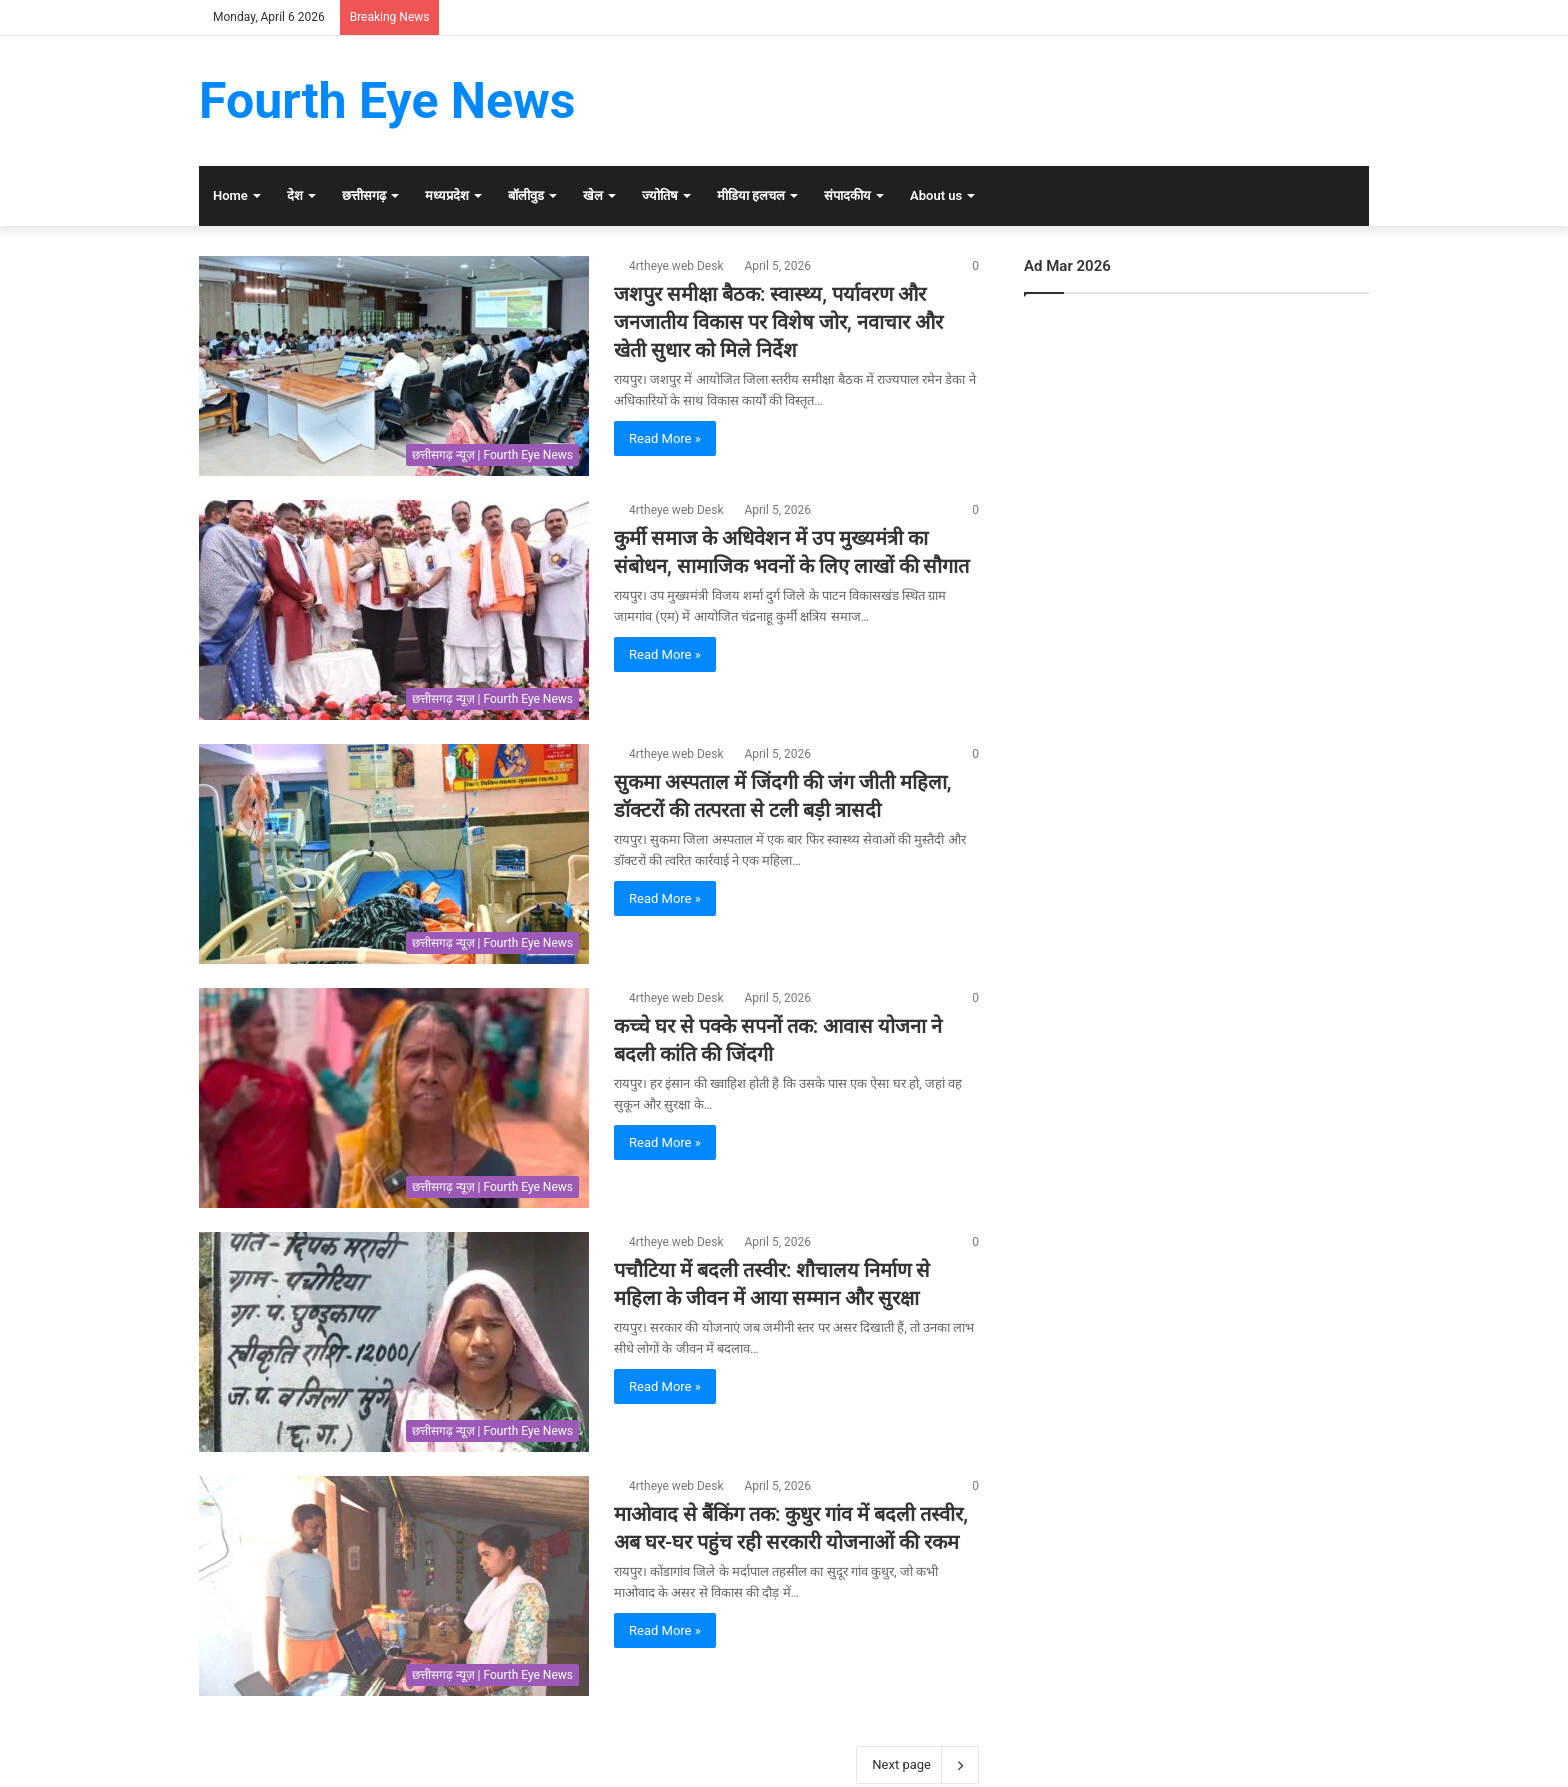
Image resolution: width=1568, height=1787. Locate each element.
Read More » (665, 438)
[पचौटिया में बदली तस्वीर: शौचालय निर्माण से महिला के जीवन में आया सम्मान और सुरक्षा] (394, 1342)
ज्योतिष (660, 195)
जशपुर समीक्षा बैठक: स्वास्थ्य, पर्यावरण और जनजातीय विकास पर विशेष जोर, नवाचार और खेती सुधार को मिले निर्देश (778, 322)
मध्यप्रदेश (447, 195)
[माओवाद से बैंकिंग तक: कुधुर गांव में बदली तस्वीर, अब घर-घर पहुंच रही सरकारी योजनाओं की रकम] (394, 1586)
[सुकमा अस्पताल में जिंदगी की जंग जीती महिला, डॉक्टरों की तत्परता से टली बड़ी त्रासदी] (394, 854)
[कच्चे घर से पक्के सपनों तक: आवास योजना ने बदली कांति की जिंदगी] (394, 1098)
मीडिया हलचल (751, 195)
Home (230, 195)
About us (936, 195)
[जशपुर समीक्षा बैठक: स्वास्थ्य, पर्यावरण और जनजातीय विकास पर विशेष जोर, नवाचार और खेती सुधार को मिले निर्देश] (394, 366)
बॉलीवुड (526, 195)
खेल (593, 195)
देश (295, 195)
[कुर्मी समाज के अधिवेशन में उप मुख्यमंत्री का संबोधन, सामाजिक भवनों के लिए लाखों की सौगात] (394, 610)
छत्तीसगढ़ (364, 195)
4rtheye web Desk (676, 266)
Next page (917, 1765)
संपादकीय (847, 195)
